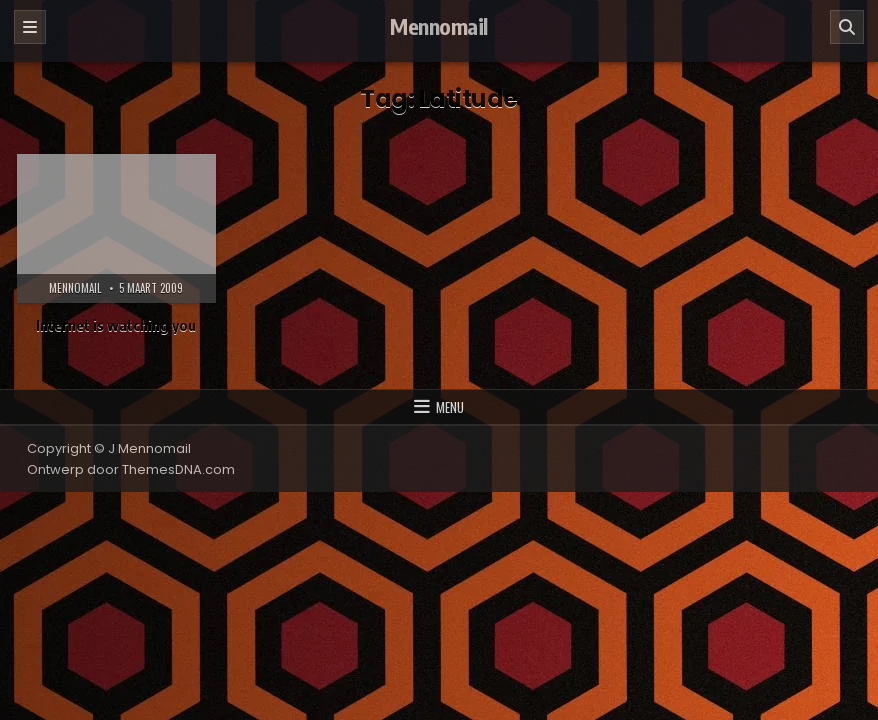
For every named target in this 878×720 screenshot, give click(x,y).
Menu (450, 407)
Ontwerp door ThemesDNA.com (131, 469)
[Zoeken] (847, 27)
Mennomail (439, 26)
